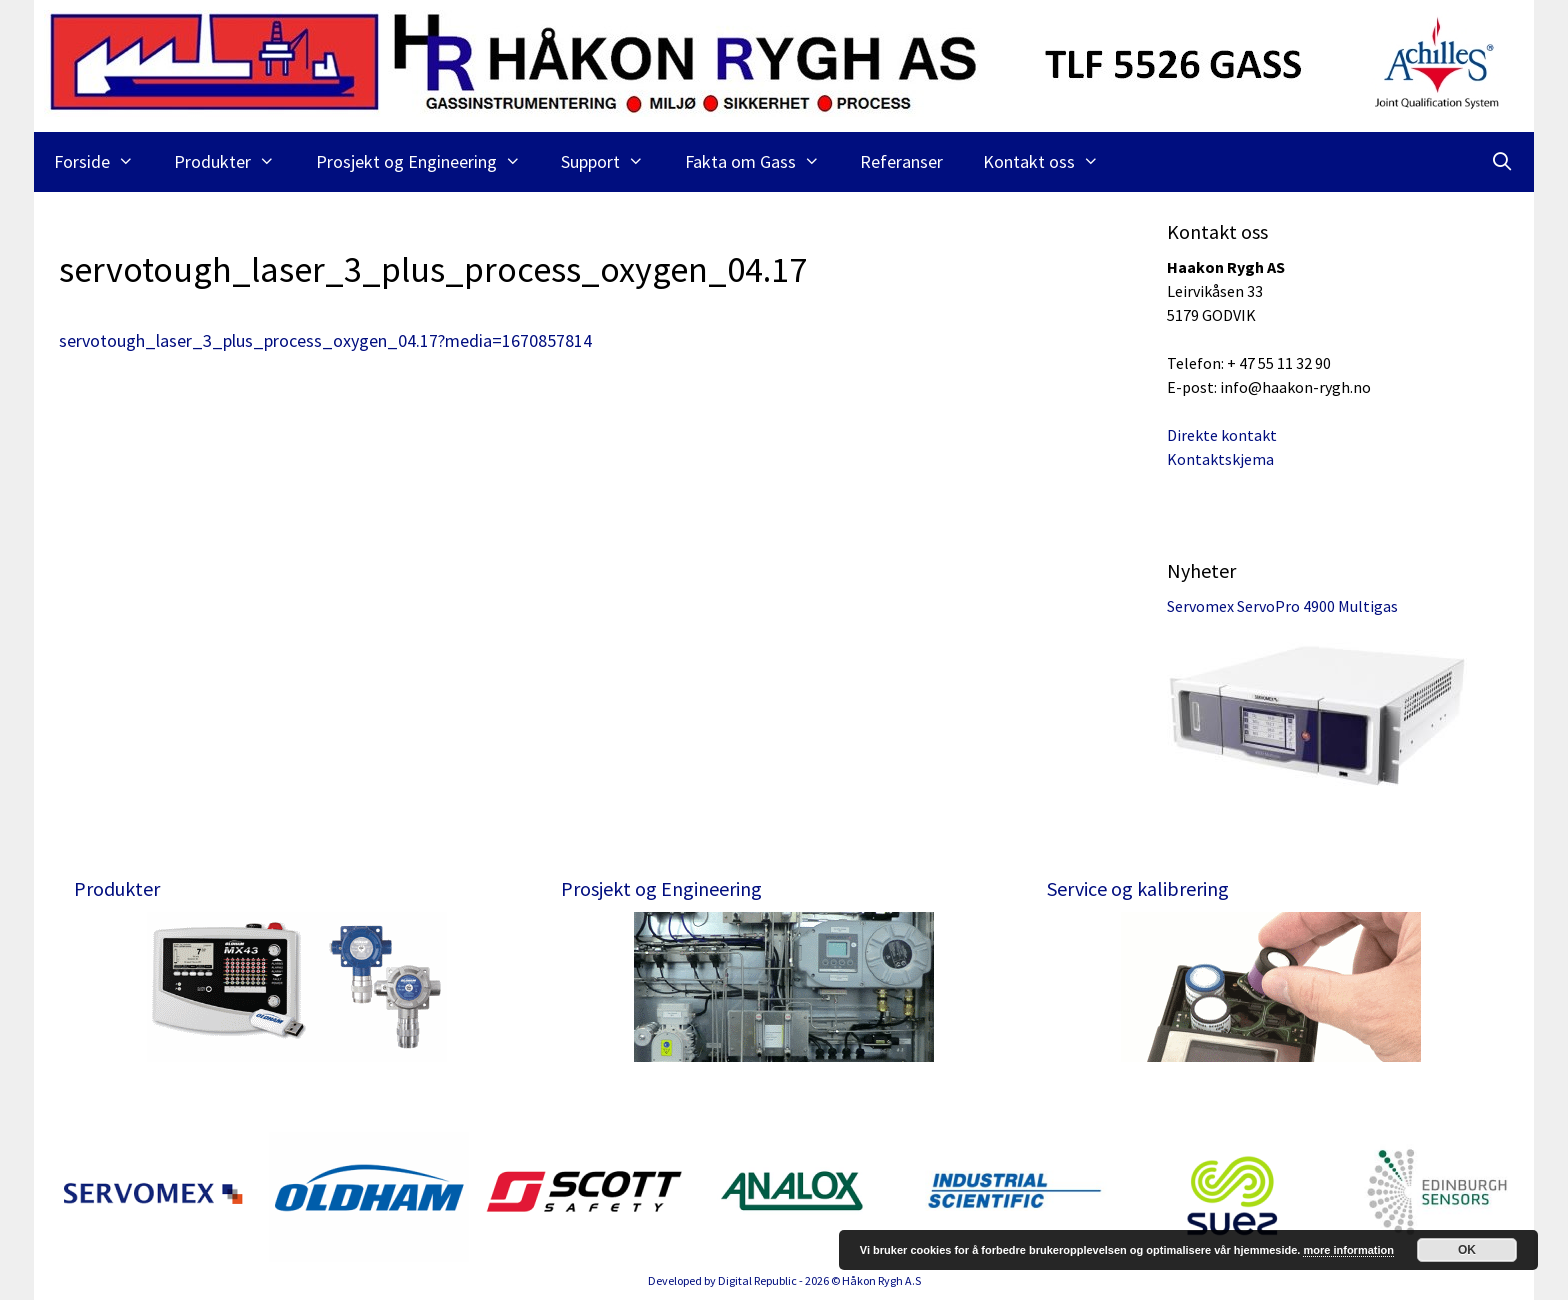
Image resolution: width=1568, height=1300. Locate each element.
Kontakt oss (1051, 162)
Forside (104, 162)
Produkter (234, 162)
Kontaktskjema (1220, 459)
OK (1467, 1250)
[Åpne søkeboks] (1502, 162)
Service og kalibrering (1138, 888)
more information (1348, 1250)
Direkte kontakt (1222, 435)
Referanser (901, 161)
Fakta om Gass (762, 162)
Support (612, 162)
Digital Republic (757, 1280)
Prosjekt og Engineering (428, 162)
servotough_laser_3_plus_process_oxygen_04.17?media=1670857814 (325, 340)
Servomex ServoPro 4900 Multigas (1282, 606)
